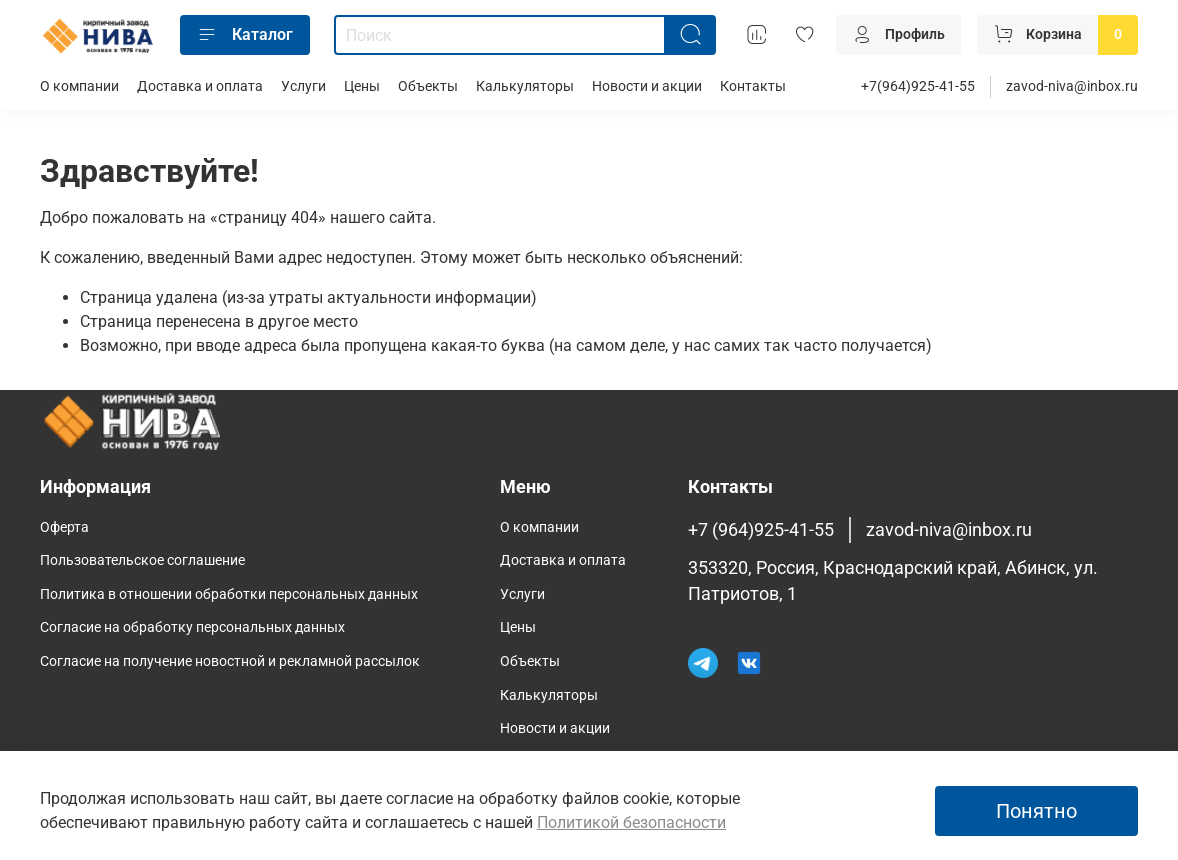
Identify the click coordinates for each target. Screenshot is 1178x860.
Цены (362, 86)
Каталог (245, 35)
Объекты (428, 86)
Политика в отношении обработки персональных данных (229, 594)
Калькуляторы (525, 86)
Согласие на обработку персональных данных (192, 627)
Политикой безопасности (631, 822)
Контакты (753, 86)
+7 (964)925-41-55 (761, 530)
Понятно (1036, 811)
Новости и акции (647, 86)
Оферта (64, 527)
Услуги (303, 86)
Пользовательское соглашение (142, 560)
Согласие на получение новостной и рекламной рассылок (230, 661)
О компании (79, 86)
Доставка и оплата (200, 86)
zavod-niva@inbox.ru (1072, 86)
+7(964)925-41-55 (918, 86)
